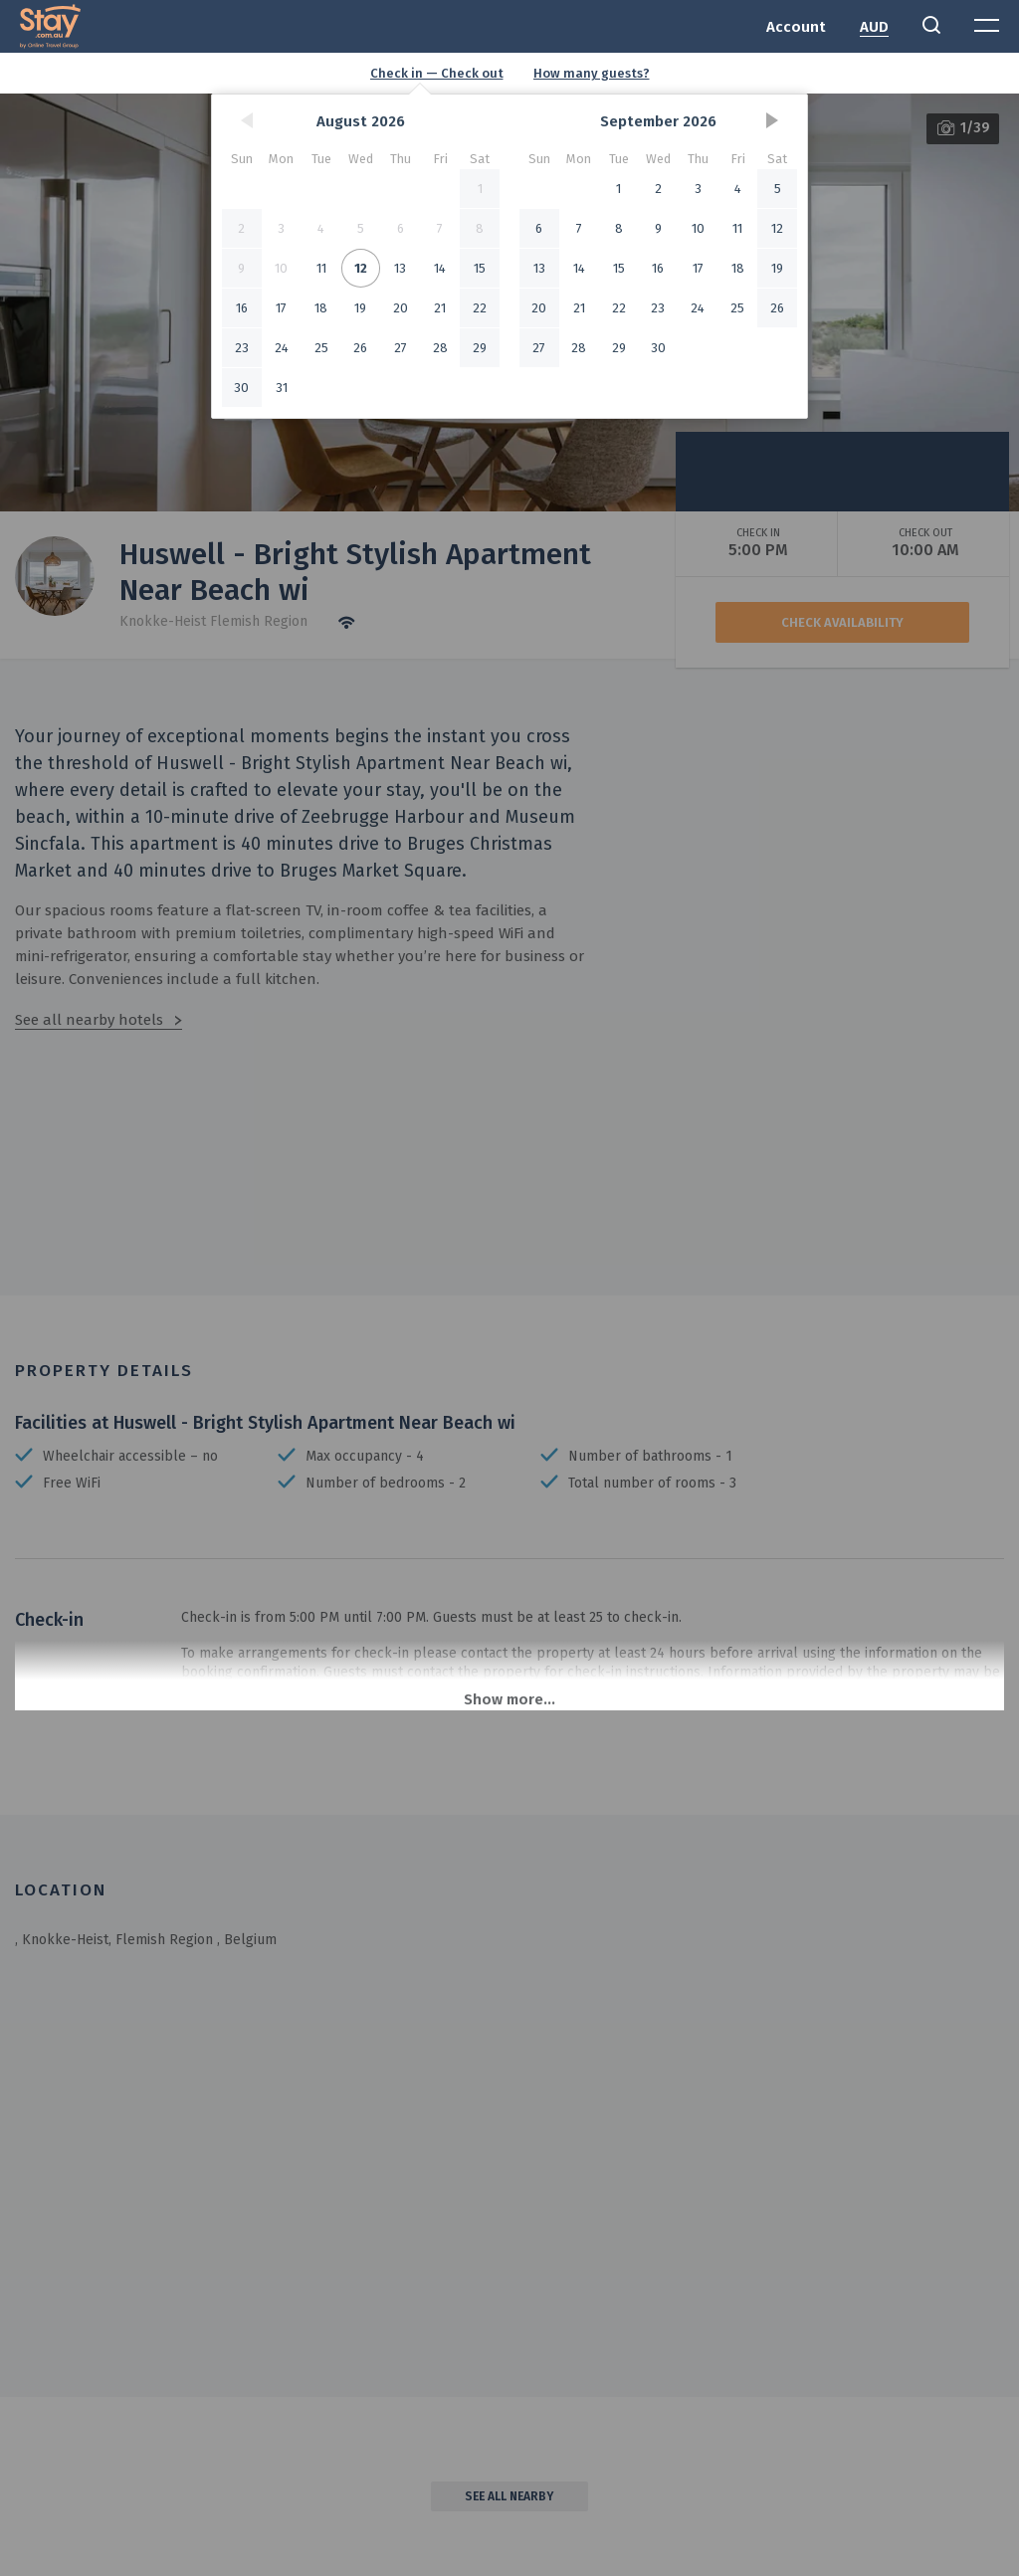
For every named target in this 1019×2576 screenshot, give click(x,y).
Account (796, 27)
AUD (874, 27)
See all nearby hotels (89, 1020)
